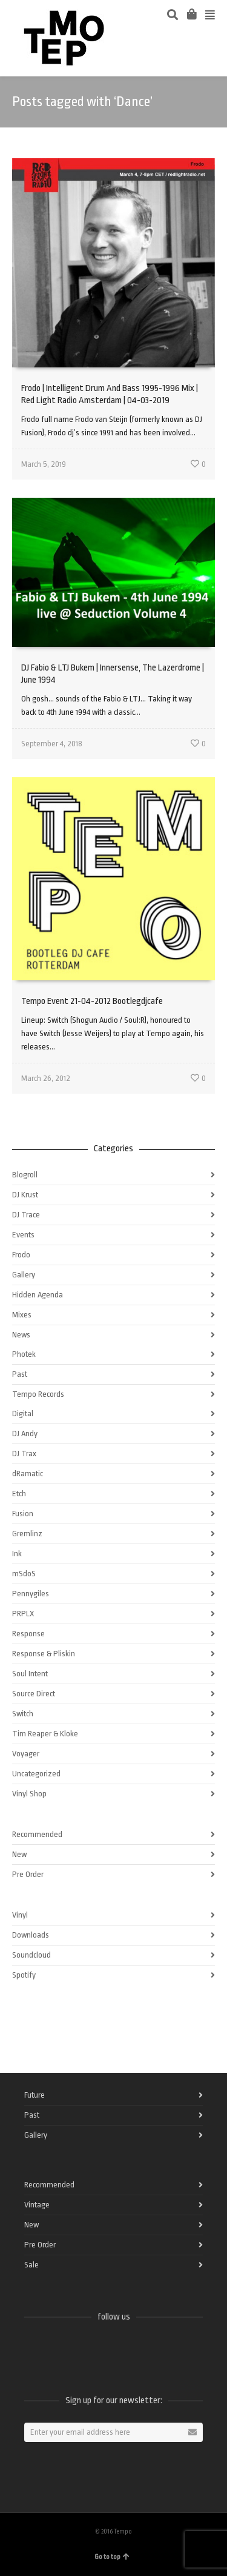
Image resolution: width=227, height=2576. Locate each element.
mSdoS (24, 1573)
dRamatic (27, 1473)
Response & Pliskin (43, 1653)
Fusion (22, 1513)
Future (34, 2094)
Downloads (30, 1934)
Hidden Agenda (37, 1294)
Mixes (21, 1314)
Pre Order (28, 1874)
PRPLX (23, 1613)
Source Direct (33, 1693)
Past (19, 1374)
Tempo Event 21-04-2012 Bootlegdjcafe (92, 1001)
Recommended (37, 1834)
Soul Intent (30, 1673)
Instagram (113, 2348)
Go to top (112, 2557)
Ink (17, 1553)
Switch (22, 1713)
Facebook (34, 2348)
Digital (22, 1413)
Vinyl (20, 1914)
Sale (31, 2264)
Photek (24, 1354)
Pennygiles (30, 1593)
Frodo (21, 1254)
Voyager (25, 1753)
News (21, 1334)
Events (23, 1234)
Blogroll (25, 1174)
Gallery (23, 1274)
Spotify (24, 1974)
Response (28, 1633)
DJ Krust (25, 1194)
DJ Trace (26, 1214)
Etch (19, 1493)
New (19, 1854)
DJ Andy (25, 1433)
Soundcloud (31, 1954)
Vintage (37, 2204)
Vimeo (87, 2348)
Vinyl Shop (29, 1793)
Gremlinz (27, 1533)
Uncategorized (36, 1773)
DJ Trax (24, 1453)
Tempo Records (38, 1394)
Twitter (60, 2348)
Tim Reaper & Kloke (45, 1733)
